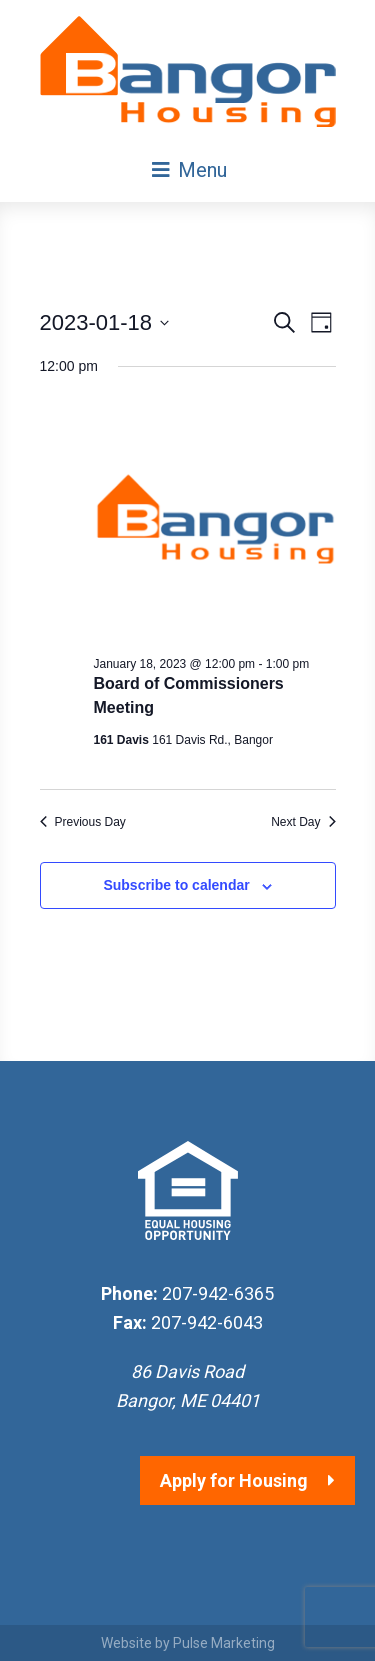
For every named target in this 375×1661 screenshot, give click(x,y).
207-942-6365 (218, 1293)
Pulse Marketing (224, 1643)
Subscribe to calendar (176, 885)
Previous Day (83, 822)
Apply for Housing (234, 1480)
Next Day (303, 822)
